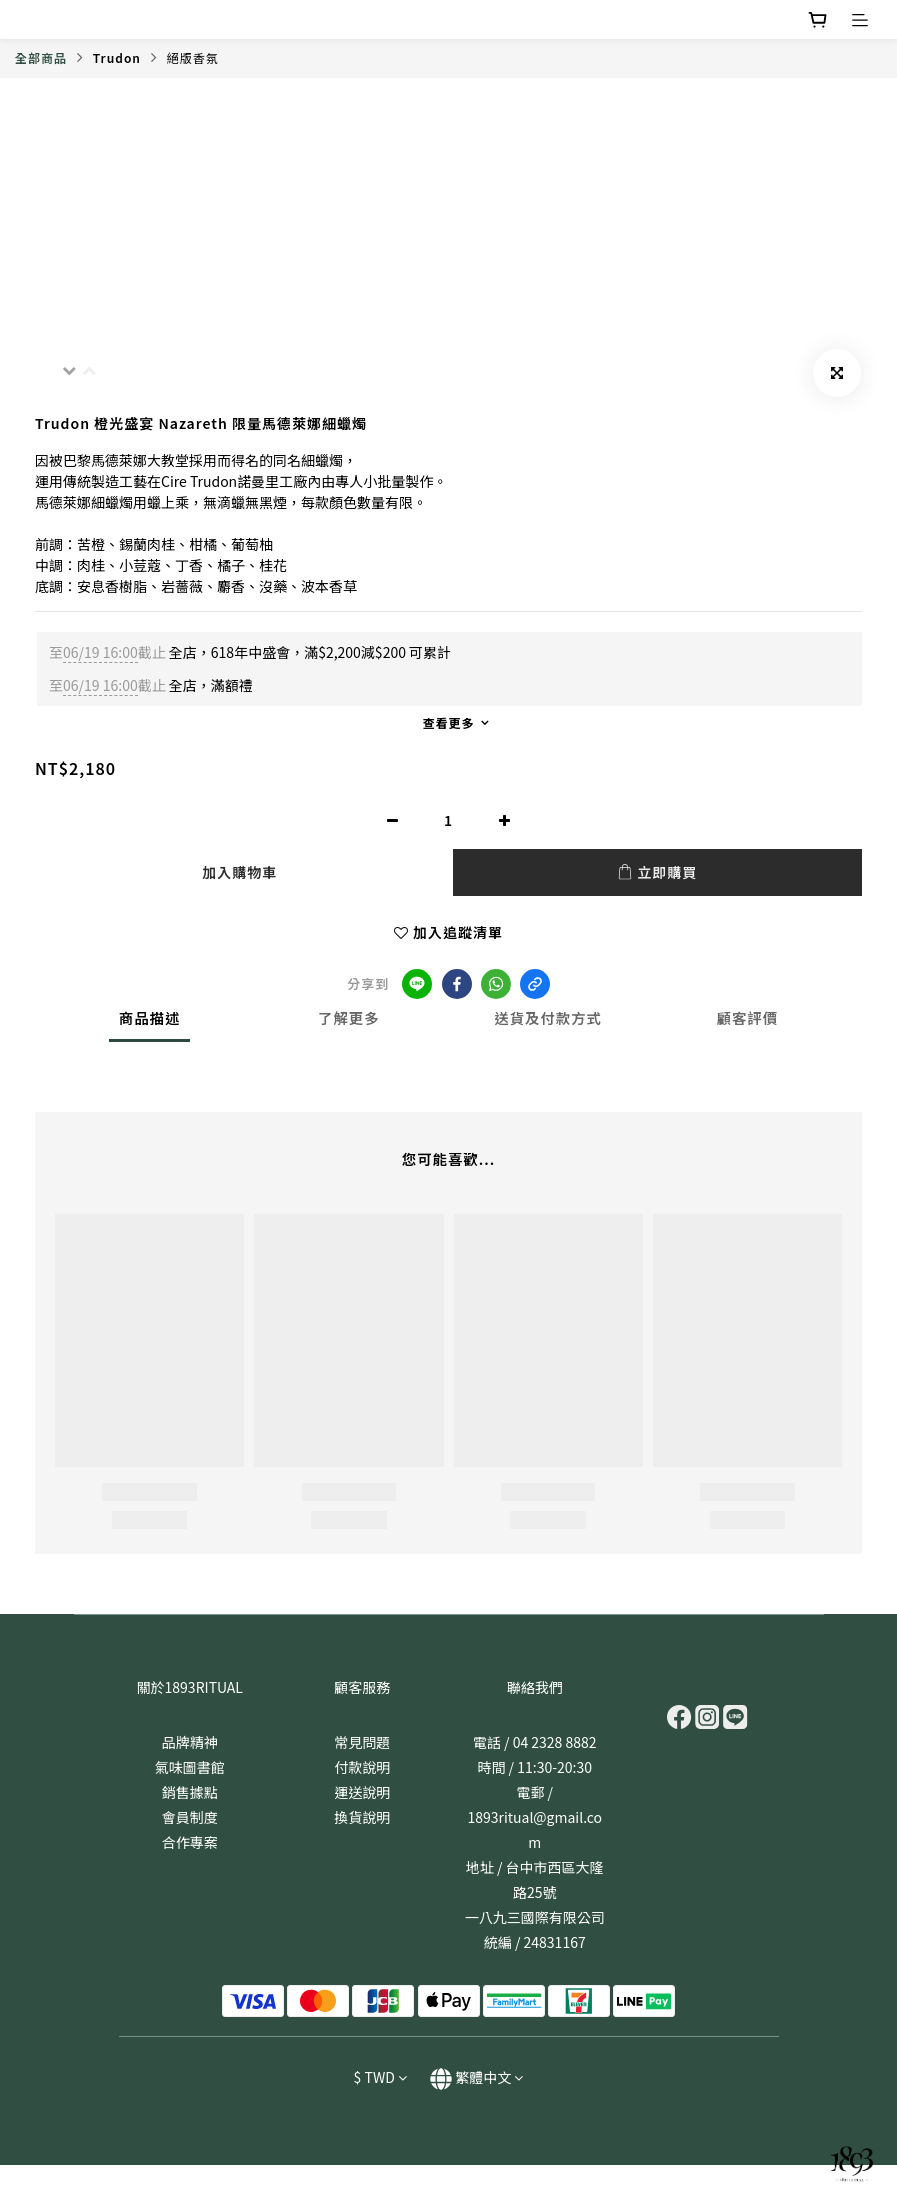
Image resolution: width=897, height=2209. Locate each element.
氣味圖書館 (190, 1767)
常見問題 (362, 1742)
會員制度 (190, 1817)
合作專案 (190, 1842)
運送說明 (362, 1792)
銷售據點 (190, 1792)
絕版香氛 (193, 57)
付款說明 (362, 1767)
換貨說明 (362, 1817)
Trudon (117, 57)
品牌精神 (190, 1742)
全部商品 (41, 57)
